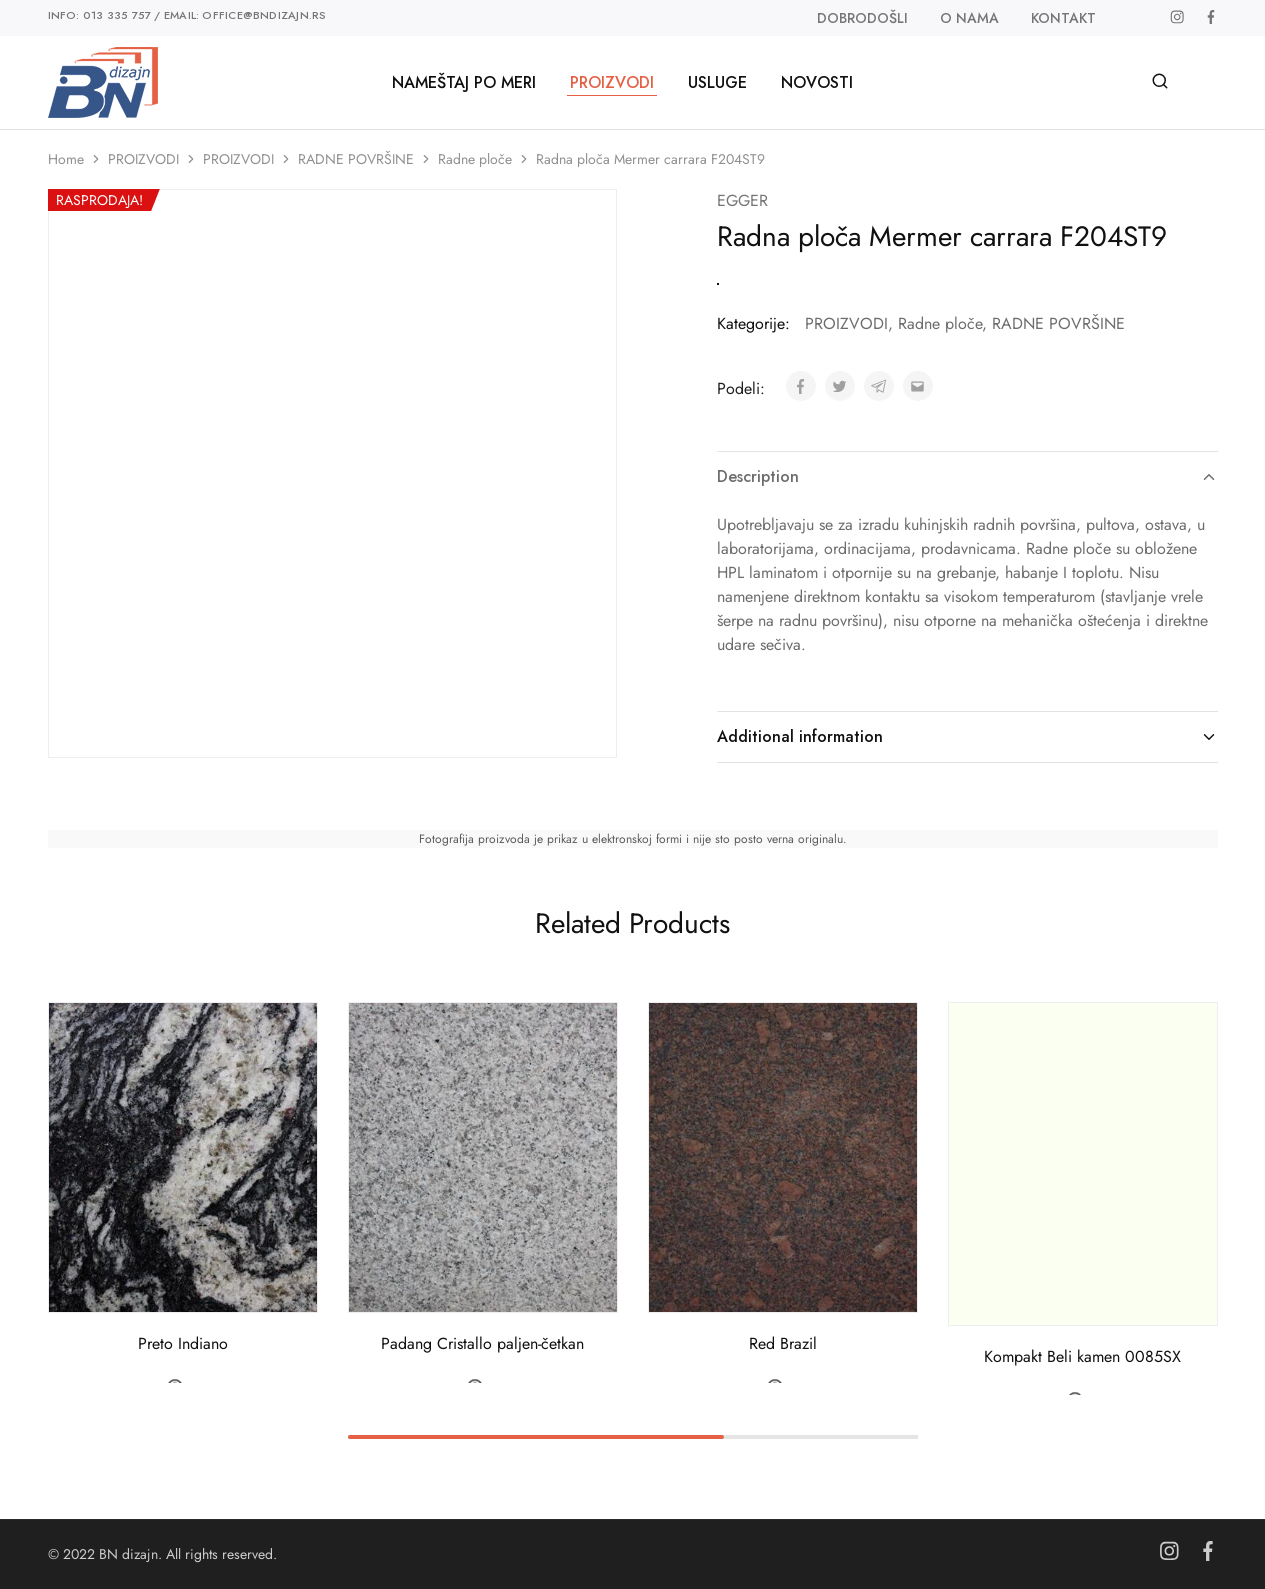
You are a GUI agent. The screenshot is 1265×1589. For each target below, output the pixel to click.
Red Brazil (783, 1344)
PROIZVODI (143, 159)
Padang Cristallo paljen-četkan (482, 1344)
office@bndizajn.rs (264, 15)
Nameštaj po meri (464, 83)
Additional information (967, 736)
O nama (969, 18)
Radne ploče (475, 159)
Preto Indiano (183, 1344)
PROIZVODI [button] (612, 83)
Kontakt (1063, 18)
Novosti (817, 83)
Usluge (717, 83)
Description (967, 476)
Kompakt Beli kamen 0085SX (1082, 1356)
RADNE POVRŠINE (356, 159)
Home (66, 159)
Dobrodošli (862, 18)
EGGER (742, 200)
